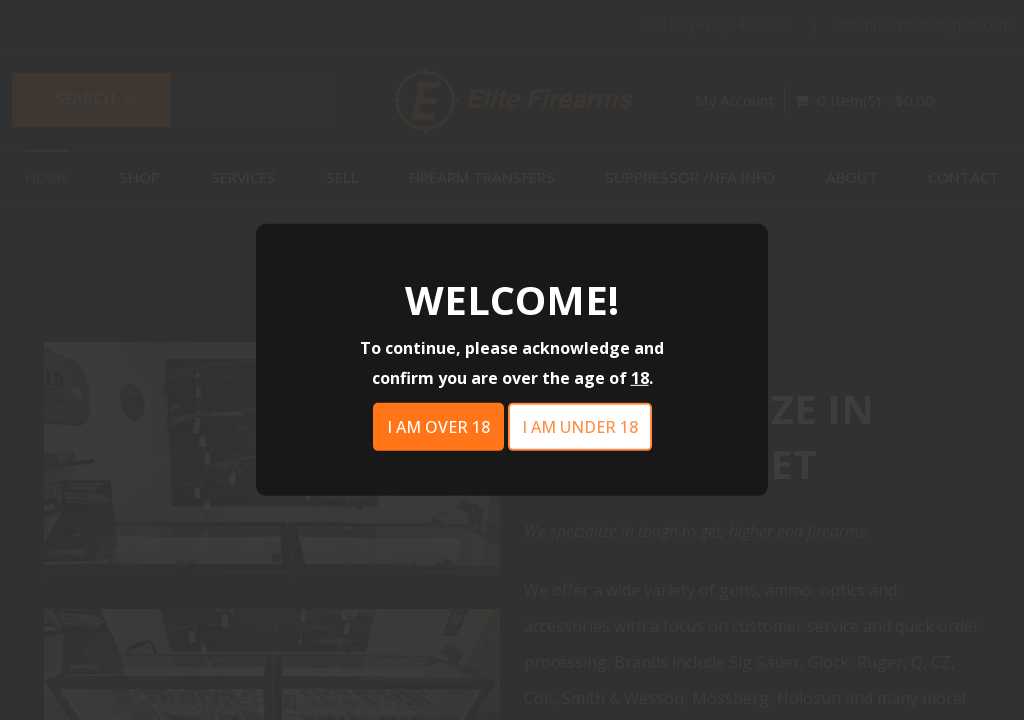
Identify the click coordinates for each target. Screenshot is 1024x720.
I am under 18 (580, 427)
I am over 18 (438, 427)
